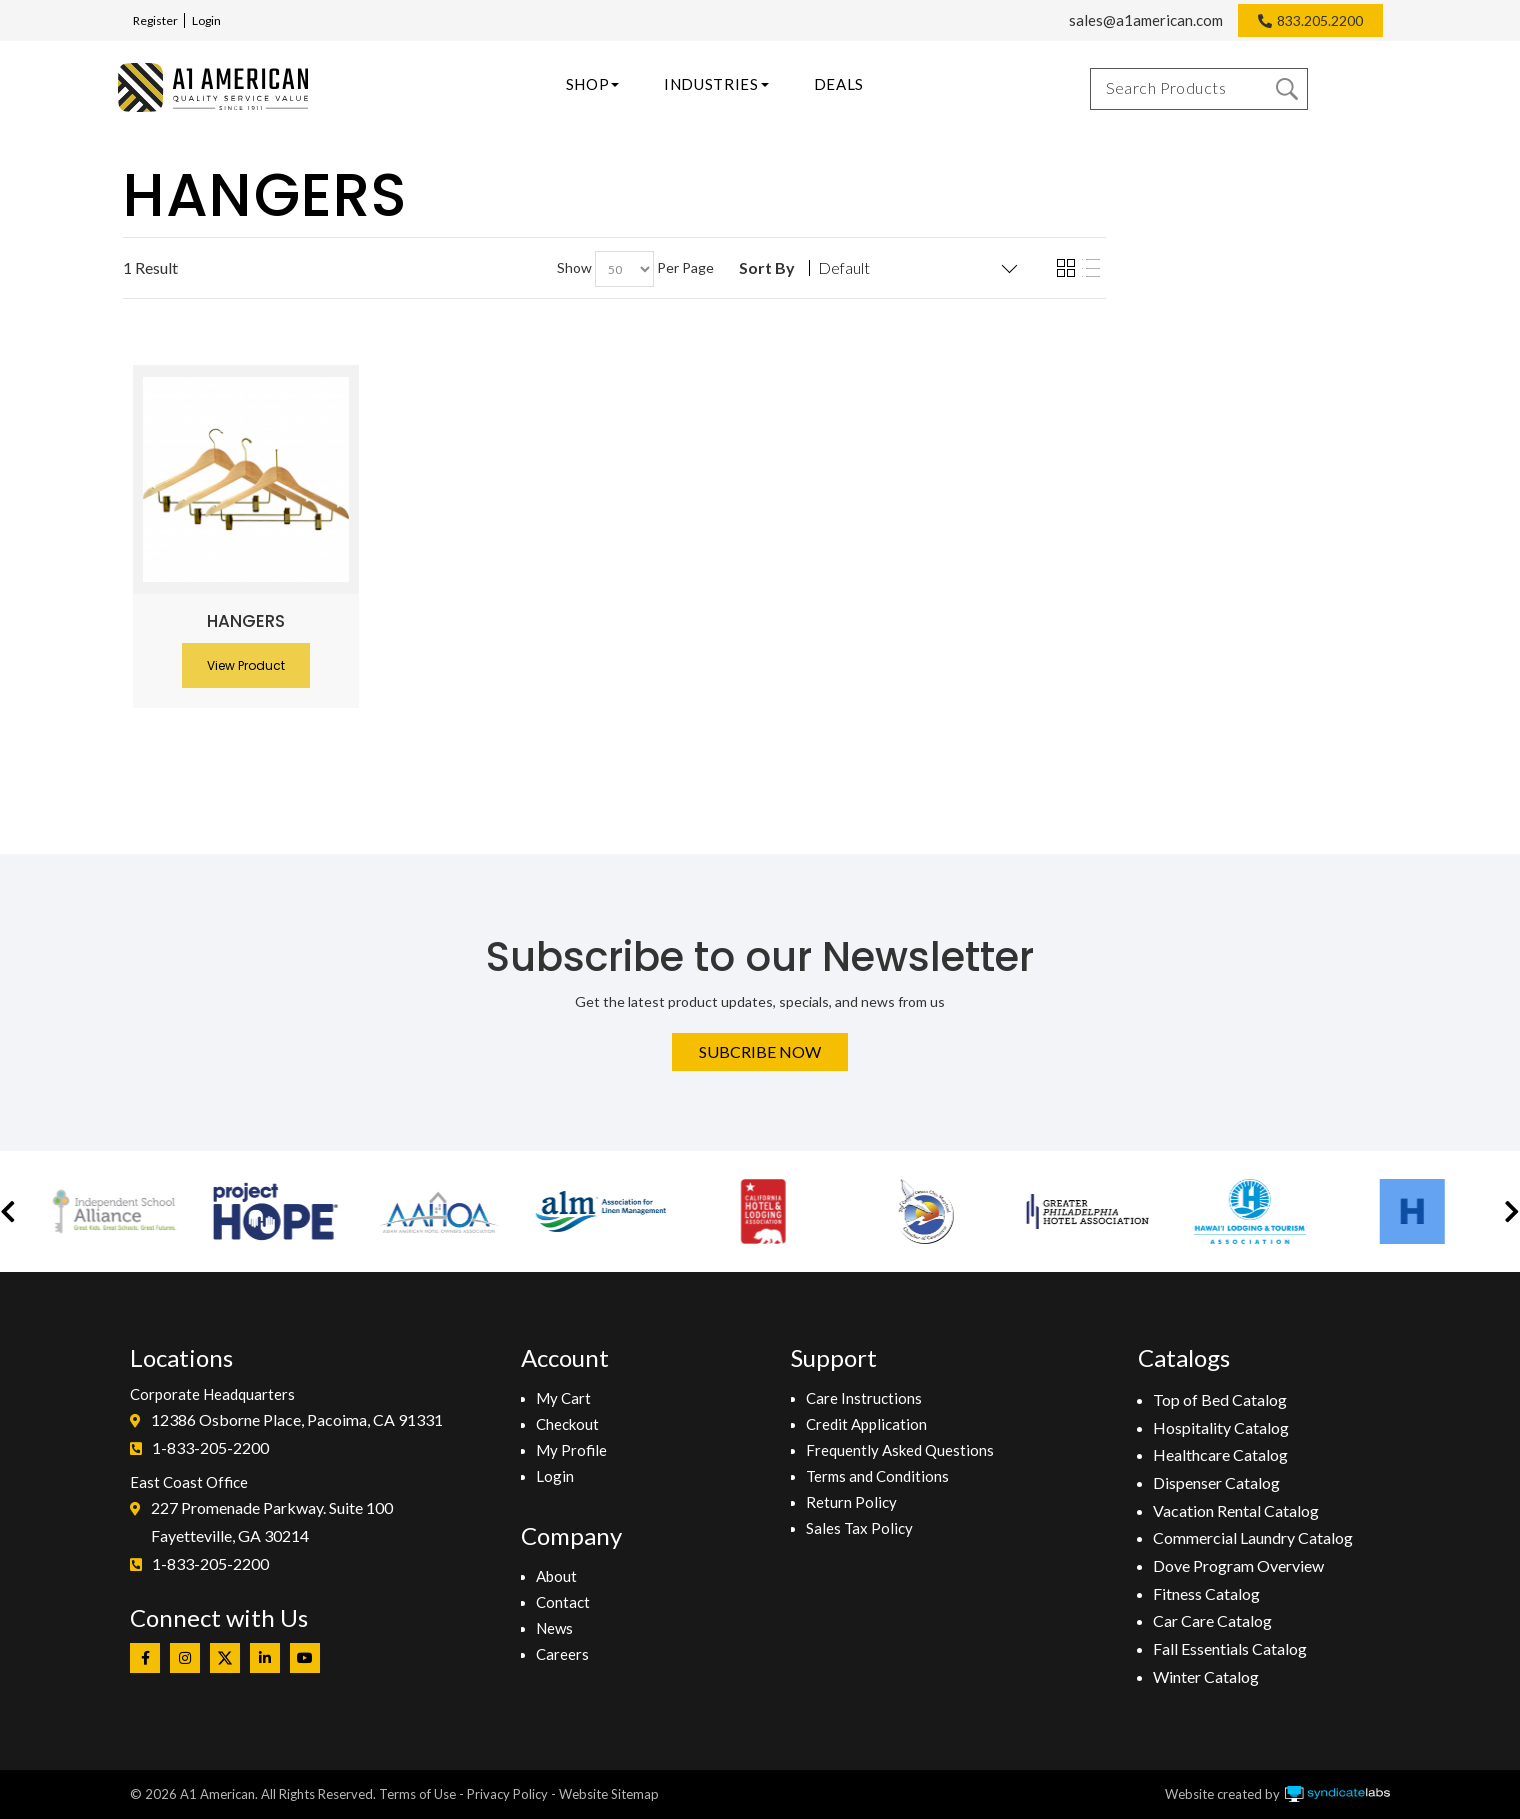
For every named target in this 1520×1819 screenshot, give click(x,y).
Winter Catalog (1206, 1676)
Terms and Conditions (877, 1476)
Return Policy (851, 1502)
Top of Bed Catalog (1220, 1399)
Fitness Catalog (1206, 1593)
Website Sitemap (609, 1794)
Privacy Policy (507, 1794)
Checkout (567, 1424)
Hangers (246, 621)
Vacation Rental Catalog (1236, 1510)
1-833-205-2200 (210, 1447)
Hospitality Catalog (1221, 1427)
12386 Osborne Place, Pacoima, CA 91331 (297, 1419)
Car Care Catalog (1212, 1620)
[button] (8, 1211)
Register (155, 20)
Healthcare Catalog (1220, 1454)
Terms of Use (417, 1794)
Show (574, 267)
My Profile (571, 1450)
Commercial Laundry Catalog (1253, 1537)
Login (206, 20)
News (554, 1628)
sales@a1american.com (1146, 20)
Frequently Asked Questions (900, 1450)
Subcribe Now (760, 1051)
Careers (562, 1654)
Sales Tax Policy (859, 1528)
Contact (563, 1602)
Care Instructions (864, 1398)
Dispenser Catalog (1216, 1482)
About (556, 1576)
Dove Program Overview (1238, 1565)
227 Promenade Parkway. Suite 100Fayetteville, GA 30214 (272, 1521)
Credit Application (866, 1424)
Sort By (767, 268)
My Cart (563, 1398)
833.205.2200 (1320, 20)
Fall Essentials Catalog (1230, 1648)
